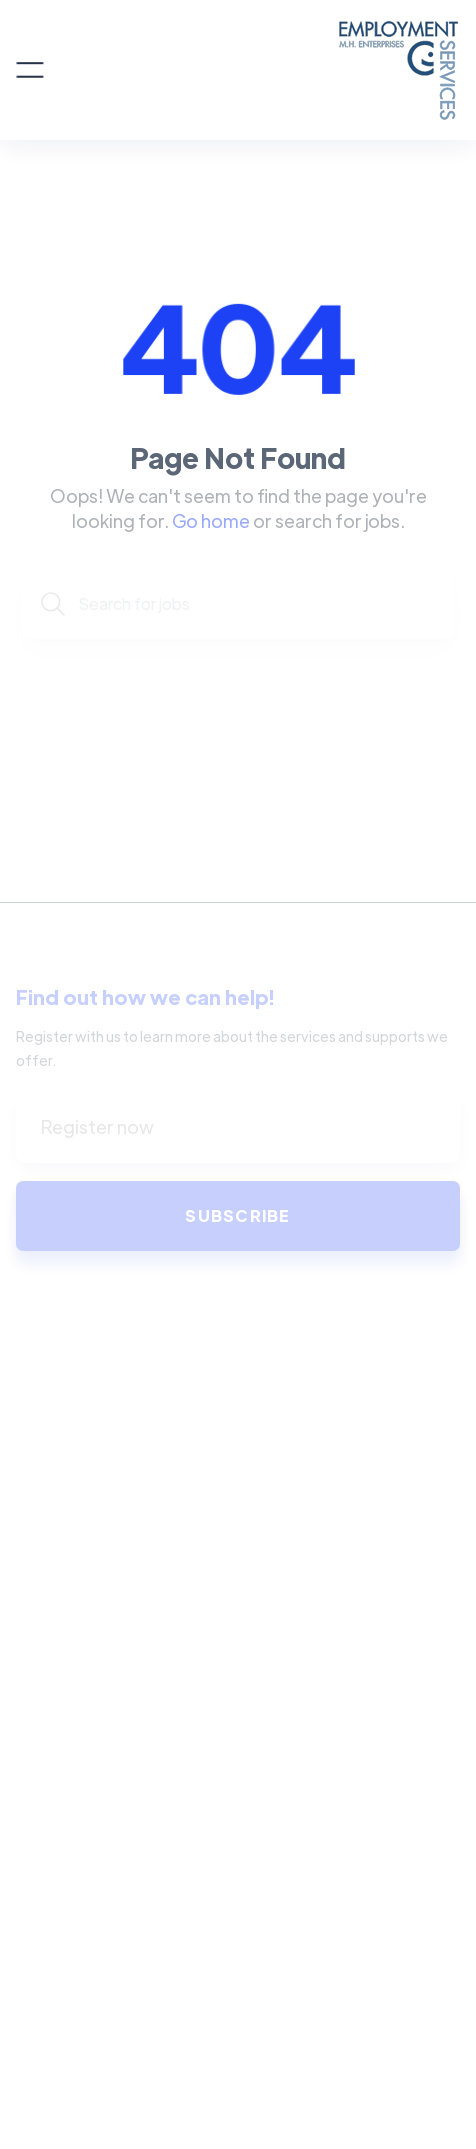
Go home (211, 520)
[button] (30, 70)
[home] (252, 70)
